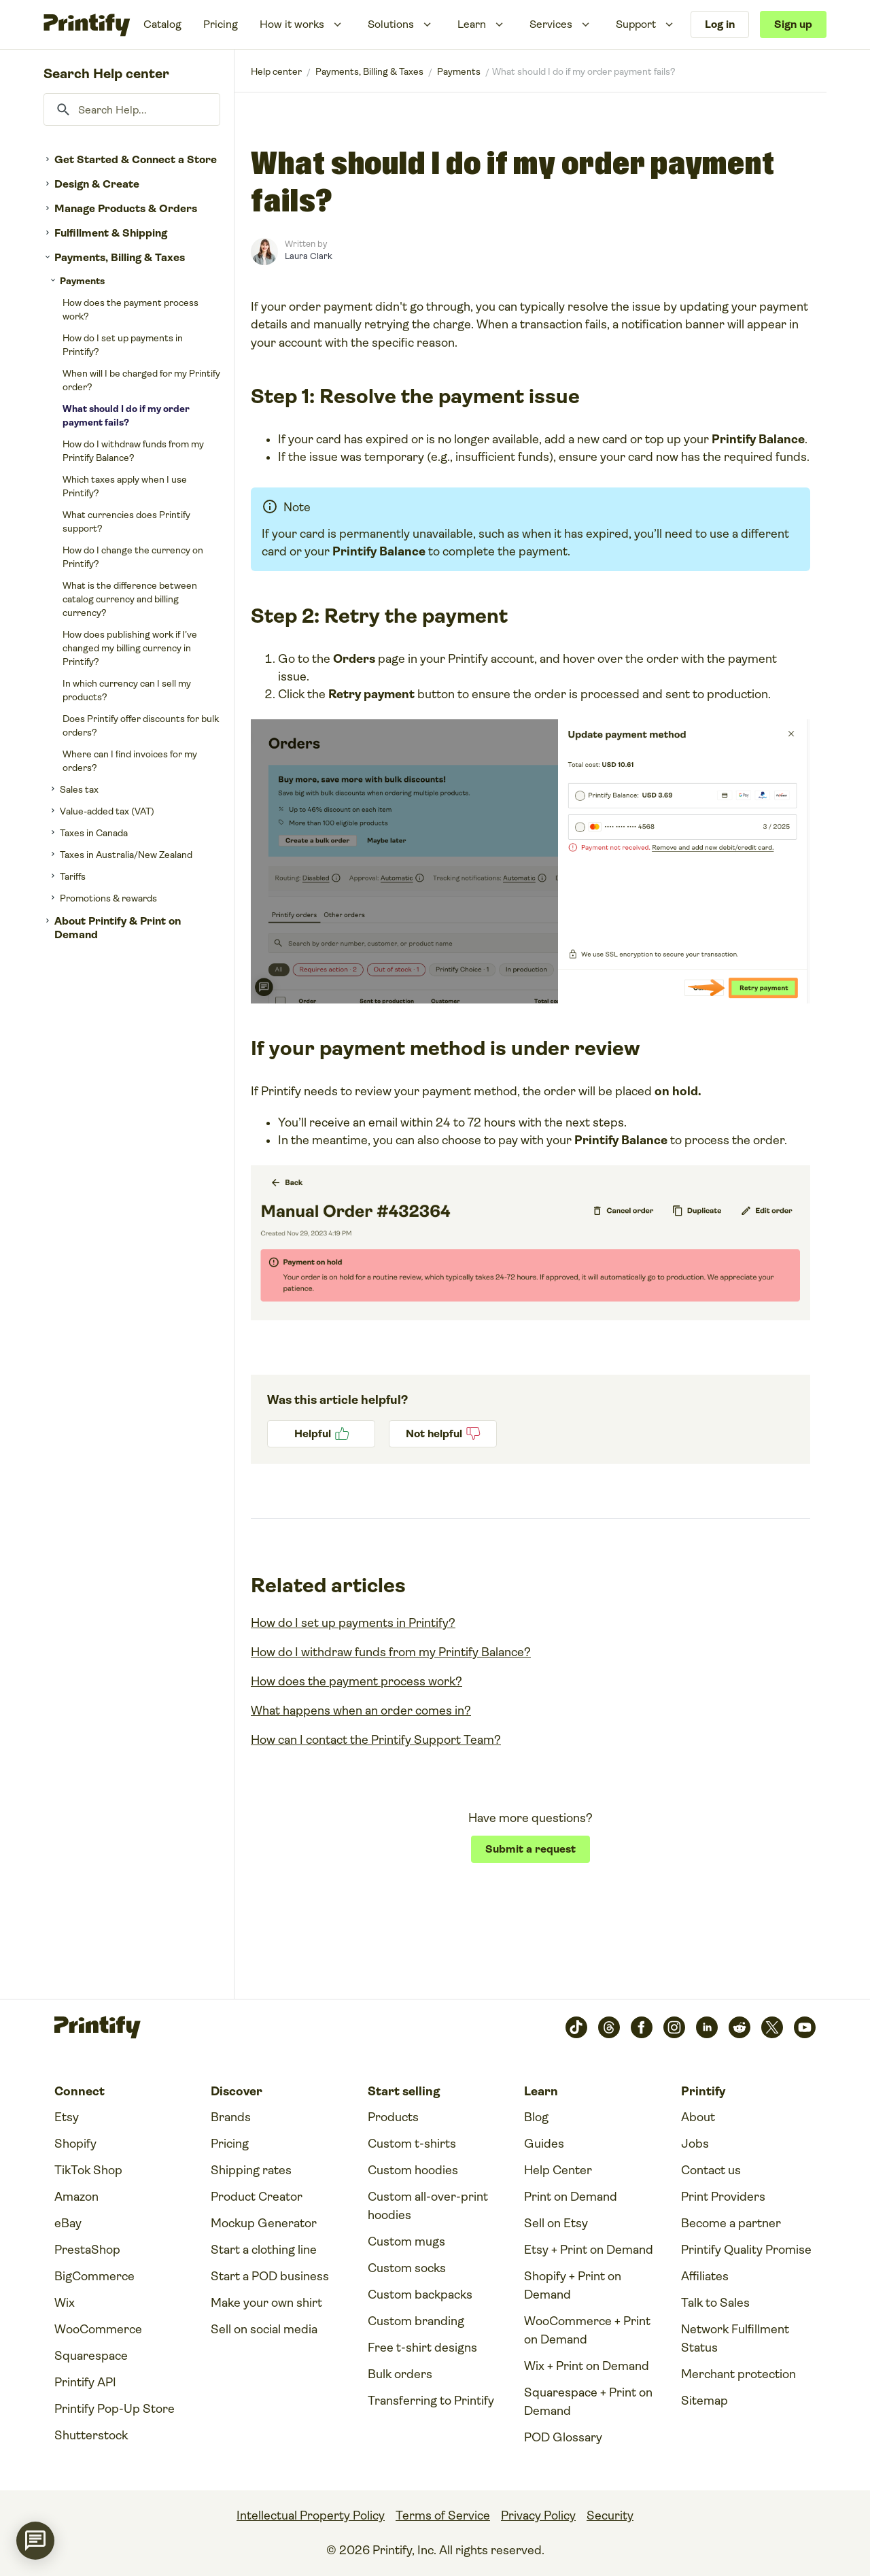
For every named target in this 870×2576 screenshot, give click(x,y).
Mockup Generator (264, 2223)
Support (636, 24)
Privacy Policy (538, 2515)
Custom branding (416, 2321)
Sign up (793, 24)
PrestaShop (87, 2249)
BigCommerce (94, 2276)
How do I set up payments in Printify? (123, 344)
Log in (720, 24)
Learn (471, 24)
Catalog (162, 24)
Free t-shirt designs (422, 2347)
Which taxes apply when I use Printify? (125, 486)
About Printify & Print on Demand (117, 927)
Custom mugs (406, 2241)
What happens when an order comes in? (361, 1710)
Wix (64, 2302)
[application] (35, 2540)
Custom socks (407, 2268)
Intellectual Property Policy (311, 2515)
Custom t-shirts (412, 2143)
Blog (536, 2117)
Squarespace (91, 2356)
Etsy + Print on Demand (588, 2249)
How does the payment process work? (130, 309)
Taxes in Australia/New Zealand (126, 854)
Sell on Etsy (556, 2223)
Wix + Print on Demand (586, 2366)
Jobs (695, 2143)
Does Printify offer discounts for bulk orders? (141, 725)
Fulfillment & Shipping (110, 232)
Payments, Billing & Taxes (119, 257)
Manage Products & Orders (125, 208)
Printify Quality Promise (746, 2249)
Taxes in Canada (94, 832)
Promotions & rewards (108, 898)
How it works (292, 24)
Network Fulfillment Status (735, 2338)
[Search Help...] (132, 109)
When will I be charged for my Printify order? (141, 380)
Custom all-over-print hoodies (428, 2206)
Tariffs (73, 876)
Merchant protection (738, 2374)
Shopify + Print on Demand (572, 2285)
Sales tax (79, 789)
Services (550, 24)
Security (610, 2515)
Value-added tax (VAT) (107, 811)
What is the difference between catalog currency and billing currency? (130, 599)
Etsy (66, 2117)
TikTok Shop (88, 2170)
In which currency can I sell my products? (127, 690)
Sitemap (704, 2400)
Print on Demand (570, 2196)
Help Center (558, 2170)
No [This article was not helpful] (443, 1433)
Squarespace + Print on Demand (588, 2402)
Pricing (220, 24)
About (698, 2117)
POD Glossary (563, 2437)
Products (393, 2117)
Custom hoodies (413, 2170)
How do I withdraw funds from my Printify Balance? (133, 451)
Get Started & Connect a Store (135, 159)
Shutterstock (91, 2435)
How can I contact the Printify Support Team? (376, 1740)
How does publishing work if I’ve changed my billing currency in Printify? (130, 648)
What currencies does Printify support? (126, 521)
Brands (231, 2117)
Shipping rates (251, 2170)
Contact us (711, 2170)
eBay (68, 2223)
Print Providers (723, 2196)
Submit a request (530, 1848)
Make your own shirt (266, 2302)
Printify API (85, 2382)
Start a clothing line (264, 2249)
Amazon (76, 2196)
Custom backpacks (420, 2294)
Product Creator (256, 2196)
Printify (276, 71)
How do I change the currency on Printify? (133, 557)
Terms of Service (443, 2515)
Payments (82, 280)
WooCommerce (98, 2329)
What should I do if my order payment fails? (126, 415)
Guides (544, 2143)
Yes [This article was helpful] (321, 1433)
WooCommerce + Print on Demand (587, 2330)
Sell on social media (264, 2329)
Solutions (391, 24)
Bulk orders (400, 2374)
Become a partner (731, 2223)
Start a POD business (270, 2276)
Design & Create (96, 183)
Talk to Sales (715, 2302)
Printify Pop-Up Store (114, 2409)
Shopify (75, 2143)
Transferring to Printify (431, 2400)
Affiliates (705, 2276)
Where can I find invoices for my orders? (130, 761)
